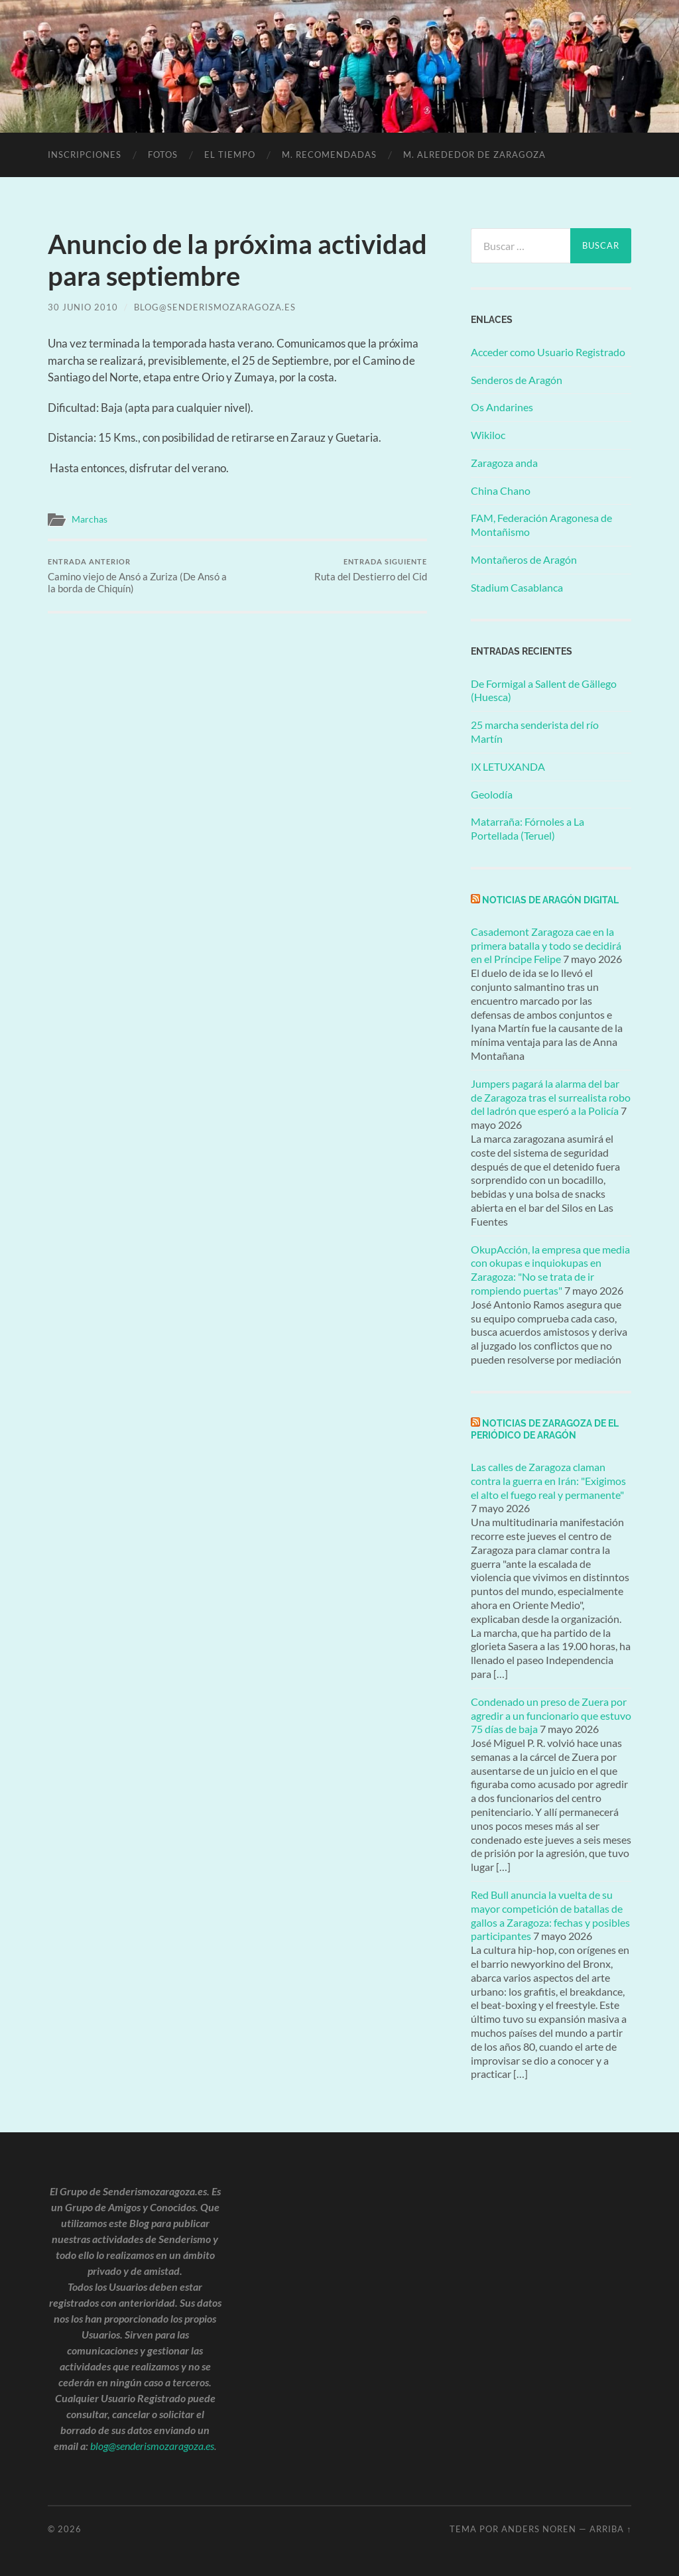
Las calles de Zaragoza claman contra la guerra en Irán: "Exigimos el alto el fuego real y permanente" (548, 1480)
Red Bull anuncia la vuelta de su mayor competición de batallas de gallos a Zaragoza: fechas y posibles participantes (550, 1915)
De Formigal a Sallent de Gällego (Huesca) (544, 690)
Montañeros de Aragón (524, 559)
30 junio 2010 (83, 307)
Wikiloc (488, 434)
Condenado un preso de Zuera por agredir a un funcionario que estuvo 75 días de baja (551, 1715)
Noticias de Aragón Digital (550, 899)
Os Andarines (502, 407)
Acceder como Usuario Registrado (548, 352)
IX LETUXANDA (508, 766)
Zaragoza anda (504, 462)
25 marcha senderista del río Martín (535, 731)
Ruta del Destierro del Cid (370, 570)
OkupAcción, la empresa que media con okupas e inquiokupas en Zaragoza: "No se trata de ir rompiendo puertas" (550, 1270)
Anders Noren (538, 2529)
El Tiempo (229, 154)
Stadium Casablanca (517, 587)
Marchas (89, 519)
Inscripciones (84, 154)
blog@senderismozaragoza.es (215, 307)
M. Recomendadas (329, 154)
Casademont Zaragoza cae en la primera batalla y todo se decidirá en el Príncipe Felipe (546, 945)
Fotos (163, 154)
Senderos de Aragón (516, 379)
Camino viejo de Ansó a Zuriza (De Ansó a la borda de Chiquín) (140, 576)
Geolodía (492, 794)
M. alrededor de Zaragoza (474, 154)
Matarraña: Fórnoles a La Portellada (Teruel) (527, 828)
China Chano (500, 490)
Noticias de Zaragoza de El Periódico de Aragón (545, 1428)
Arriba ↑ (610, 2529)
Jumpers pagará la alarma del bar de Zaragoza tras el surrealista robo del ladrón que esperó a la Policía (551, 1097)
